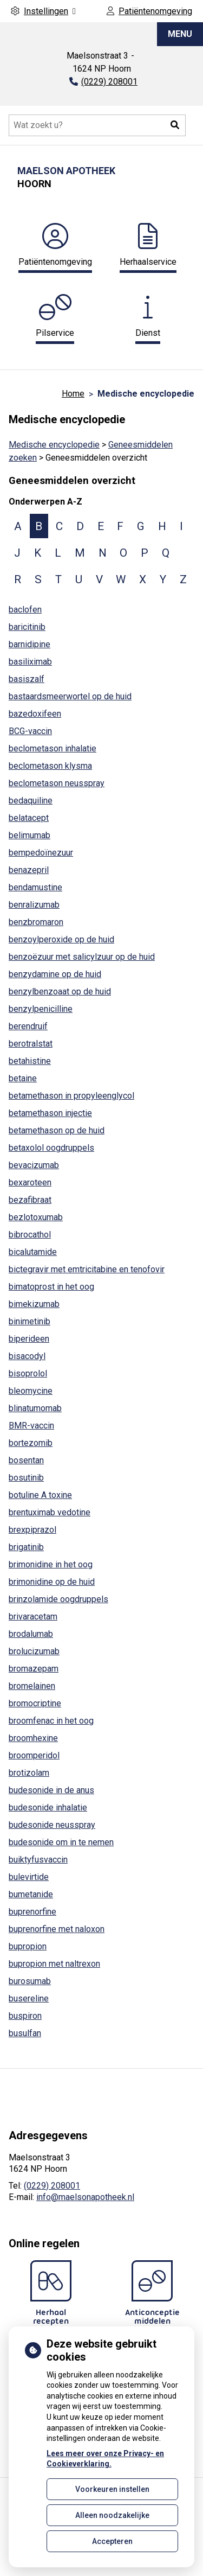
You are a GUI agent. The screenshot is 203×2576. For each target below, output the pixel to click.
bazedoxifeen (35, 714)
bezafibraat (30, 1200)
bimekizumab (34, 1304)
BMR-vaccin (31, 1425)
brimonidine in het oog (51, 1564)
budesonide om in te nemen (61, 1842)
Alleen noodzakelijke (112, 2515)
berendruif (28, 1026)
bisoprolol (28, 1373)
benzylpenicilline (41, 1009)
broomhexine (33, 1738)
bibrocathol (30, 1234)
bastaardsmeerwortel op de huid (70, 696)
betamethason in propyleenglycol (71, 1096)
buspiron (25, 2016)
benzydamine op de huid (55, 974)
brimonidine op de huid (52, 1582)
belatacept (29, 818)
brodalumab (31, 1634)
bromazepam (33, 1668)
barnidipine (29, 644)
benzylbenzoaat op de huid (60, 991)
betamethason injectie (50, 1113)
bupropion (28, 1946)
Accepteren (112, 2541)
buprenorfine (32, 1912)
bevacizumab (34, 1165)
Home (73, 393)
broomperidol (34, 1755)
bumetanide (31, 1894)
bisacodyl (27, 1356)
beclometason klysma (50, 766)
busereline (29, 1998)
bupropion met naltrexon (54, 1964)
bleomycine (31, 1391)
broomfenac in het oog (51, 1721)
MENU (180, 34)
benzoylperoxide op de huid (61, 939)
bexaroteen (30, 1182)
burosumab (30, 1981)
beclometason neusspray (56, 783)
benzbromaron (36, 922)
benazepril (29, 870)
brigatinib (26, 1547)
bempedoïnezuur (41, 852)
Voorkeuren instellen (112, 2489)
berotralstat (31, 1043)
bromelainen (32, 1686)
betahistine (30, 1061)
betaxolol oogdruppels (51, 1148)
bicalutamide (33, 1252)
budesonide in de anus (51, 1790)
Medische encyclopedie (54, 444)
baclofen (25, 609)
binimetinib (29, 1321)
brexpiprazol (32, 1530)
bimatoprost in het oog (51, 1286)
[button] (175, 125)
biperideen (29, 1339)
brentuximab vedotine (49, 1512)
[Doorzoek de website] (97, 125)
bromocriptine (35, 1703)
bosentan (26, 1460)
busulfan (25, 2033)
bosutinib (26, 1477)
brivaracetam (33, 1616)
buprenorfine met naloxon (56, 1929)
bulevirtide (29, 1877)
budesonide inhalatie (48, 1807)
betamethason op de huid (56, 1130)
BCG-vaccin (30, 731)
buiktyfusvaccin (38, 1859)
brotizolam (29, 1773)
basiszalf (26, 679)
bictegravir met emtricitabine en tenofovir (87, 1269)
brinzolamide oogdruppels (58, 1599)
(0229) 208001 (52, 2185)
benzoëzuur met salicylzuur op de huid (82, 957)
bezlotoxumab (36, 1217)
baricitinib (27, 627)
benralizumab (34, 905)
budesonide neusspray (52, 1825)
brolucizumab (34, 1651)
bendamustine (35, 887)
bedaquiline (31, 800)
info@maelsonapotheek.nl (85, 2197)
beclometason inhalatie (52, 748)
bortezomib (31, 1443)
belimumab (29, 835)
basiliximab (30, 661)
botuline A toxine (40, 1495)
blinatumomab (35, 1408)
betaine (23, 1078)
